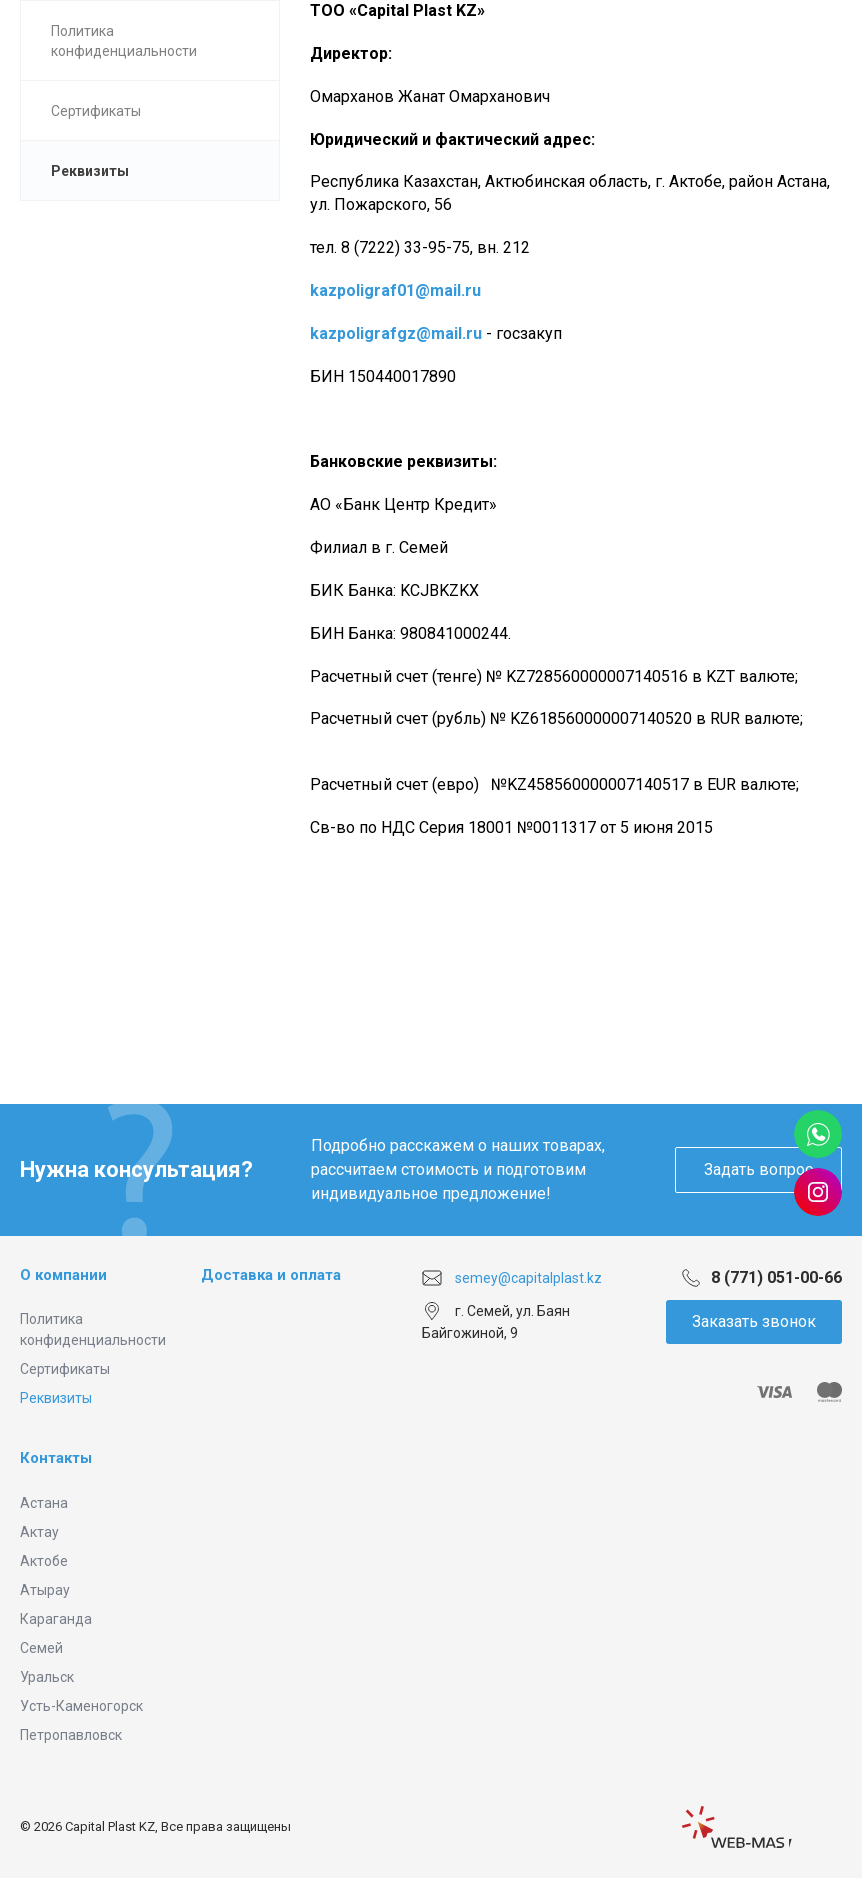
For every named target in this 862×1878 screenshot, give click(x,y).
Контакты (56, 1458)
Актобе (44, 1561)
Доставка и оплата (271, 1275)
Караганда (56, 1619)
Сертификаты (65, 1369)
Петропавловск (71, 1735)
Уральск (47, 1677)
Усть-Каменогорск (81, 1706)
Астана (44, 1503)
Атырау (45, 1590)
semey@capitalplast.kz (528, 1278)
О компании (63, 1275)
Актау (39, 1532)
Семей (41, 1648)
